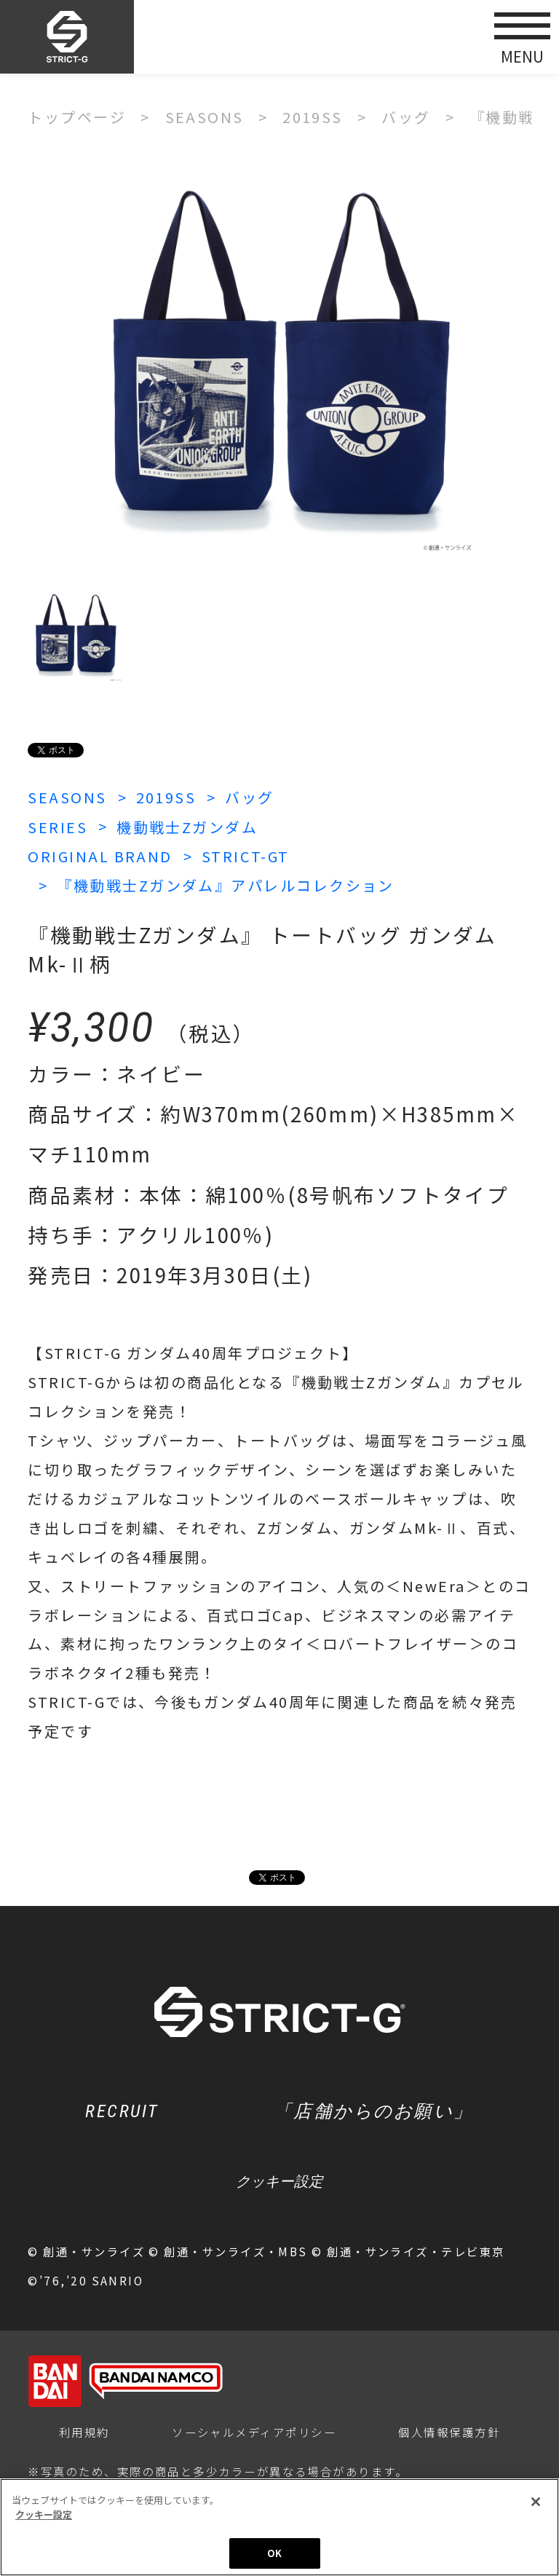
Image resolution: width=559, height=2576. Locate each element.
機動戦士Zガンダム (187, 827)
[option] (279, 358)
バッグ (249, 797)
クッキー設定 (279, 2181)
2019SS (166, 797)
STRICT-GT (246, 856)
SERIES (57, 827)
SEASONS (67, 797)
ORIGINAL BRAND (100, 856)
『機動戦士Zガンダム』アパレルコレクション (226, 885)
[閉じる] (536, 2502)
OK (274, 2553)
